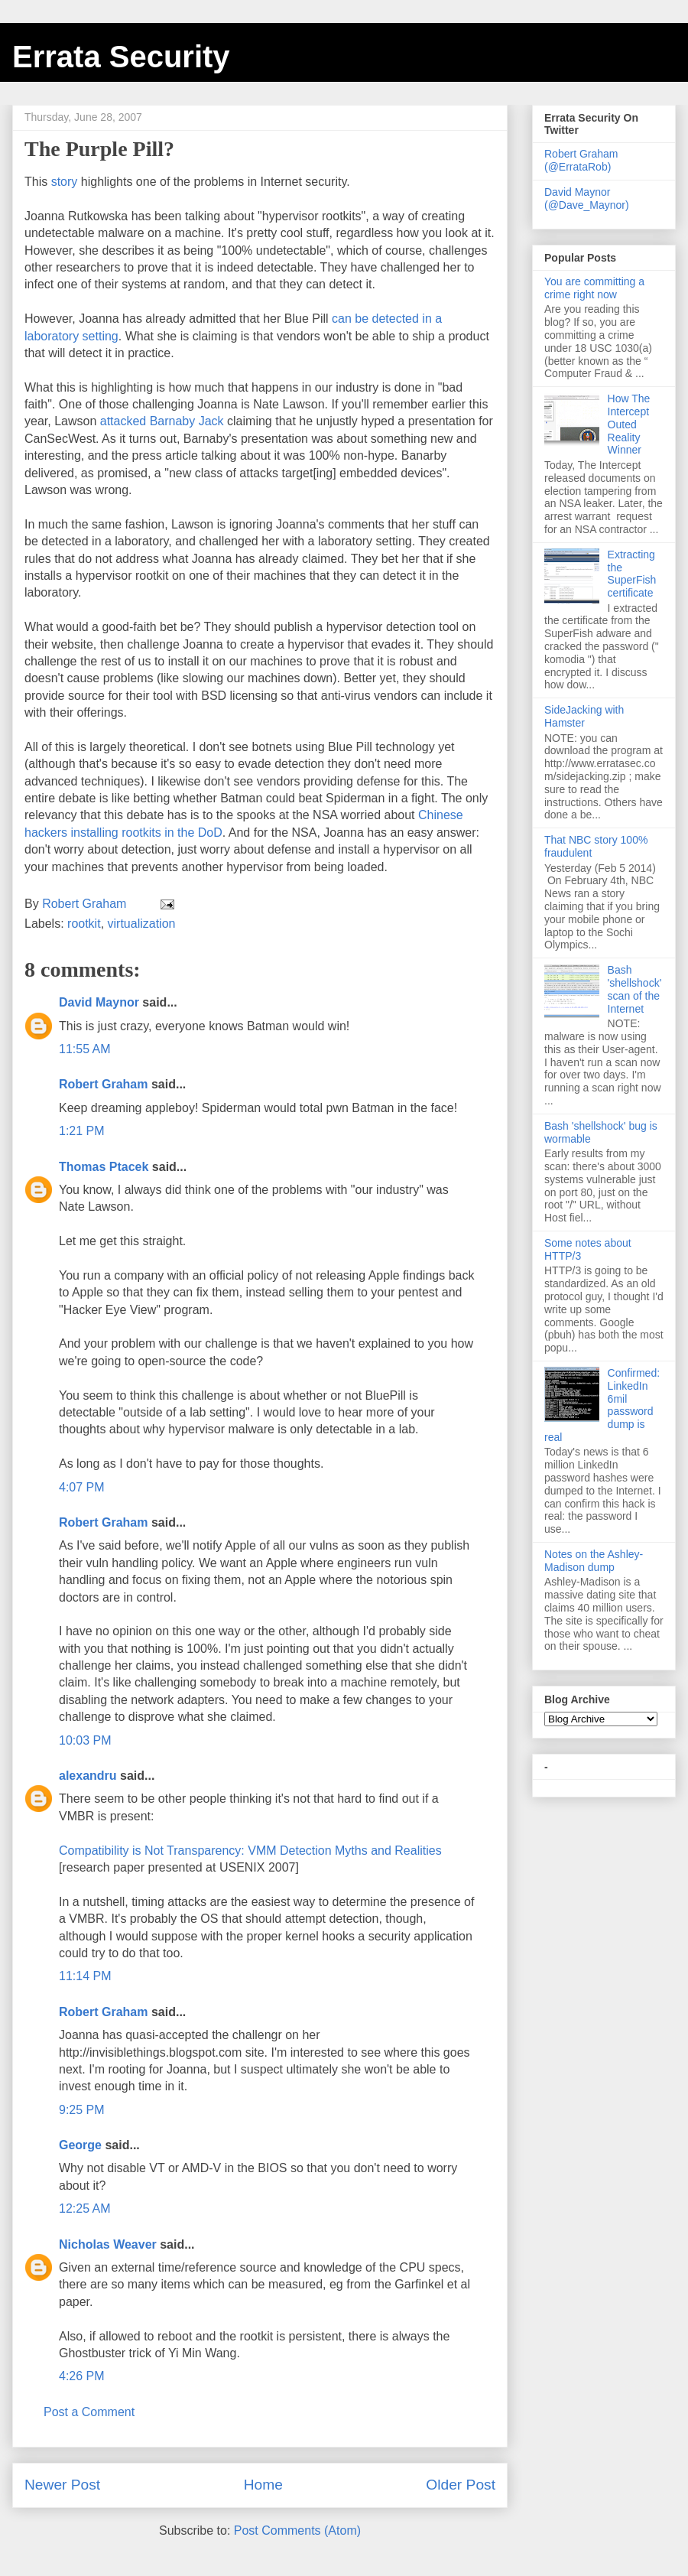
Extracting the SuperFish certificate (632, 573)
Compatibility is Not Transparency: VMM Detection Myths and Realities (250, 1850)
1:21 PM (82, 1130)
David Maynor (99, 1002)
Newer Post (62, 2485)
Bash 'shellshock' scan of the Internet (635, 989)
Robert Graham (103, 1084)
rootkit (84, 923)
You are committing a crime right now (594, 288)
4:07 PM (82, 1487)
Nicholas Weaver (108, 2244)
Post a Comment (89, 2411)
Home (263, 2485)
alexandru (88, 1775)
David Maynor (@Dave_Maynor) (586, 198)
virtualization (142, 923)
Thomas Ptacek (103, 1166)
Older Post (460, 2485)
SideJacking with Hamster (584, 716)
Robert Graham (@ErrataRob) (581, 160)
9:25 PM (82, 2109)
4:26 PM (82, 2375)
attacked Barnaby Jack (162, 421)
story (64, 181)
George (80, 2145)
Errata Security (121, 56)
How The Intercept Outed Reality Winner (629, 424)
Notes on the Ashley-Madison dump (593, 1560)
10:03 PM (85, 1740)
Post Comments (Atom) (297, 2530)
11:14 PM (85, 1975)
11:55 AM (85, 1048)
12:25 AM (85, 2208)
